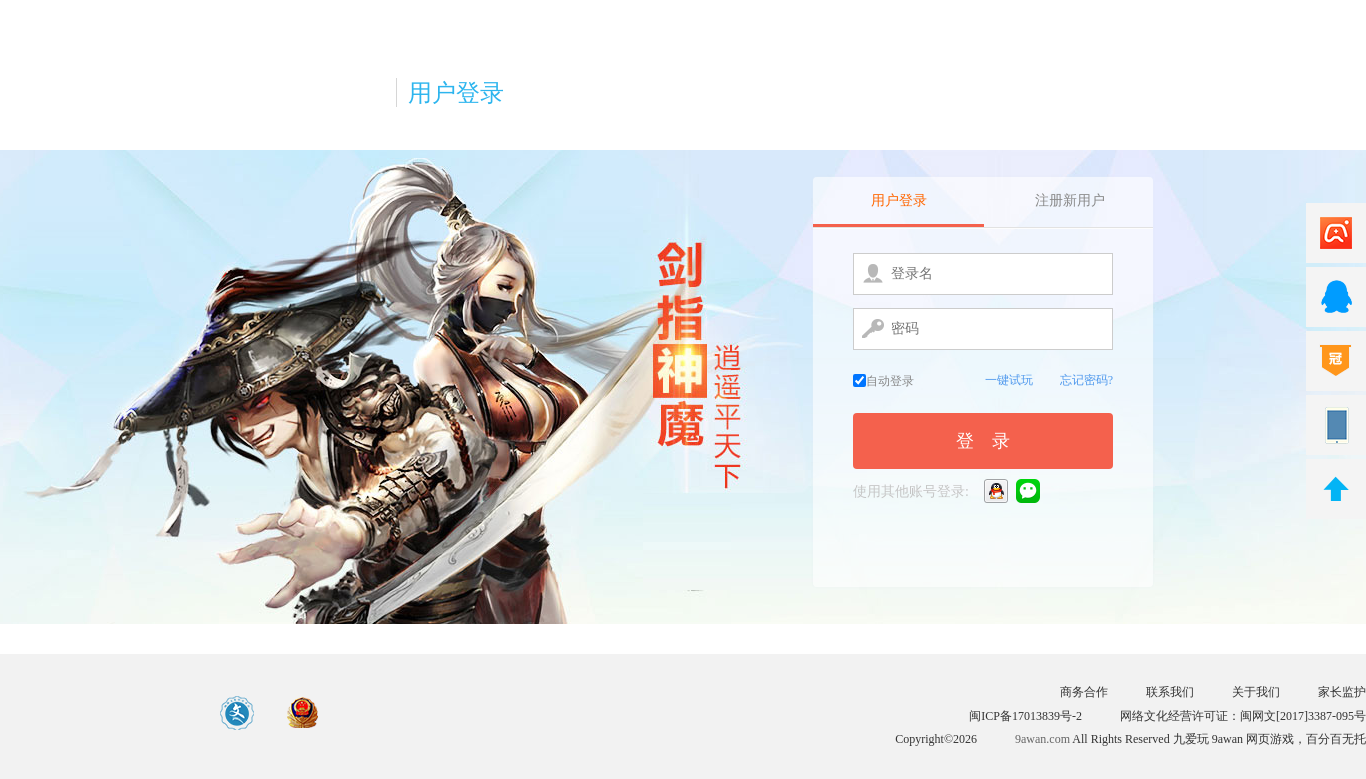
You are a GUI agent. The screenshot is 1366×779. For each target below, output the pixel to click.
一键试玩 (1009, 380)
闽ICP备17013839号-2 (1025, 716)
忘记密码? (1086, 380)
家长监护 (1342, 692)
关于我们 (1256, 692)
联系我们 (1170, 692)
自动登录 (883, 381)
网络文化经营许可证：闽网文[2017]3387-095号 (1243, 716)
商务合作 (1084, 692)
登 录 (983, 441)
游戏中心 (97, 713)
